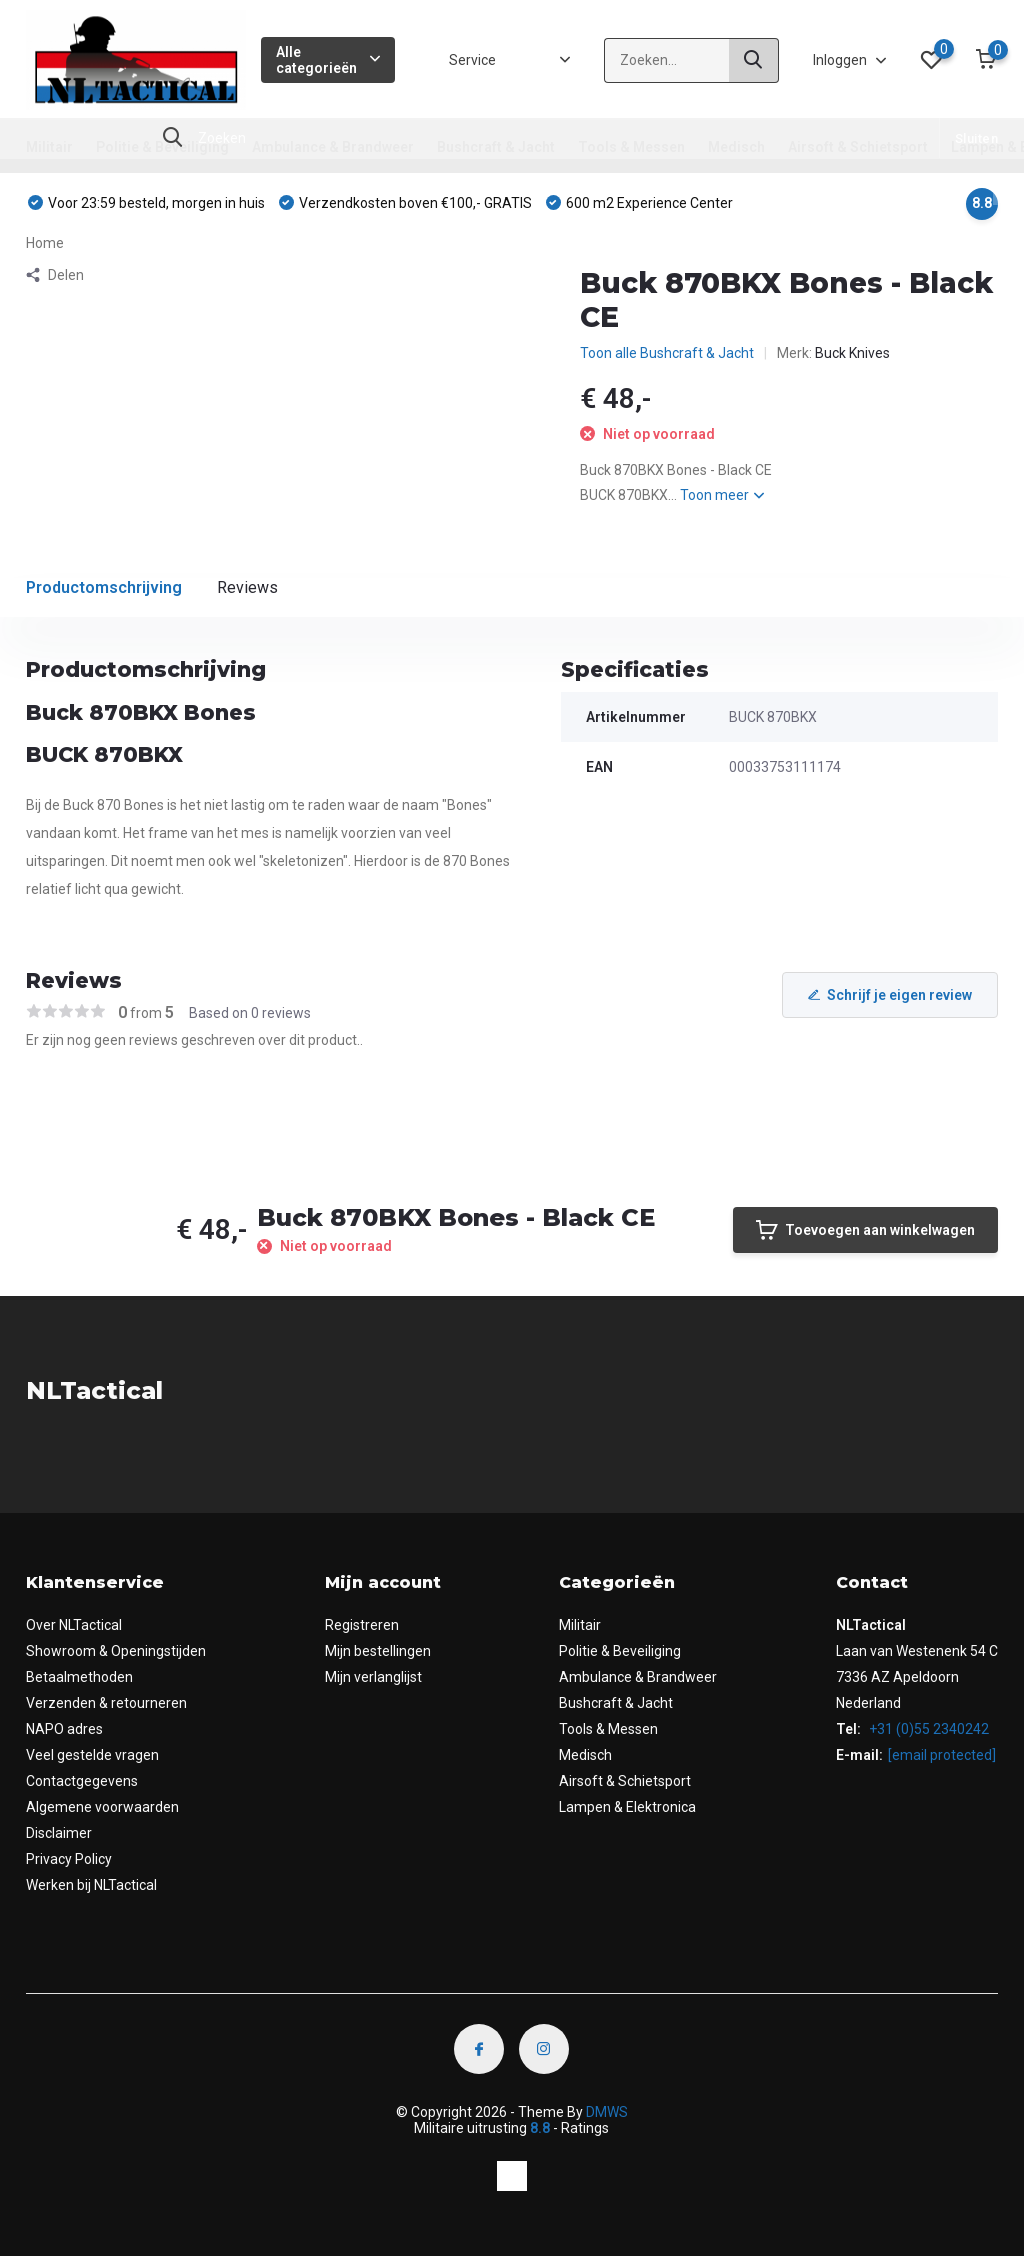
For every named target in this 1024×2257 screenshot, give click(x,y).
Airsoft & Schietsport (858, 147)
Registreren (362, 1625)
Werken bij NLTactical (91, 1885)
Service (472, 60)
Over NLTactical (74, 1625)
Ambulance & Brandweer (333, 147)
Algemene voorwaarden (102, 1807)
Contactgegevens (82, 1781)
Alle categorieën (328, 60)
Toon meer (722, 495)
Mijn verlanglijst (373, 1677)
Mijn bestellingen (378, 1651)
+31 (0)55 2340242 (927, 1729)
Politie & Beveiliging (162, 147)
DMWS (607, 2112)
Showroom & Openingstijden (116, 1651)
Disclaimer (59, 1833)
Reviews (247, 587)
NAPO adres (64, 1729)
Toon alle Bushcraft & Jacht (667, 353)
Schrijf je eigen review (890, 995)
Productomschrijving (104, 587)
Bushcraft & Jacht (496, 147)
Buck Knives (852, 353)
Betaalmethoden (79, 1677)
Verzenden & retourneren (106, 1703)
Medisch (736, 147)
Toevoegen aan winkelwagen (865, 1230)
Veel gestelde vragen (92, 1755)
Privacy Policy (69, 1859)
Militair (49, 147)
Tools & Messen (631, 147)
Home (45, 243)
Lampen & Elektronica (627, 1807)
